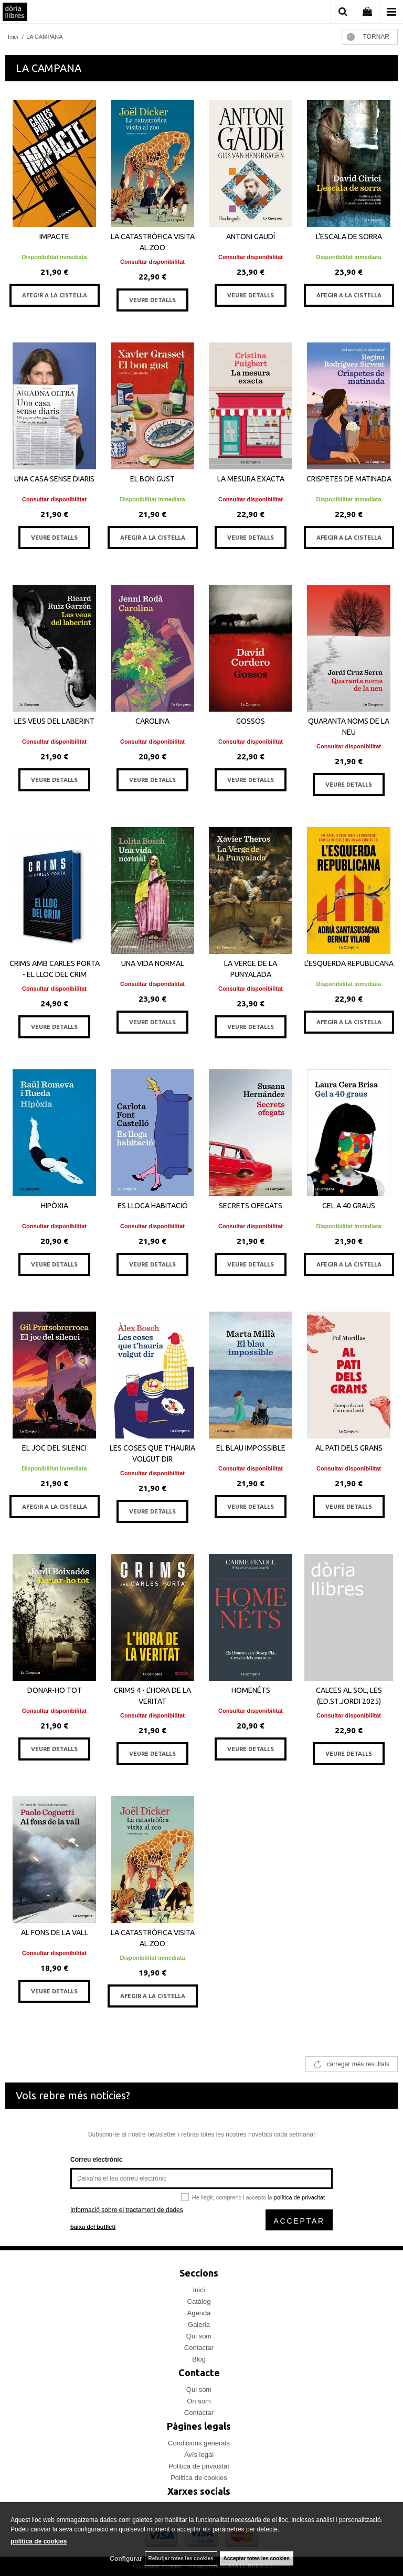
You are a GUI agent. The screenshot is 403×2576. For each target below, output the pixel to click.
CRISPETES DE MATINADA (348, 479)
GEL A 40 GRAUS (348, 1205)
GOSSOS (250, 721)
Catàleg (199, 2301)
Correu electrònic (96, 2159)
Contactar (199, 2348)
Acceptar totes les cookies (257, 2558)
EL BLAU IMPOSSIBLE (250, 1448)
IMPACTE (54, 236)
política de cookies (38, 2541)
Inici (199, 2290)
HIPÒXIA (54, 1205)
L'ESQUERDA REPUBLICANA (349, 963)
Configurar (126, 2558)
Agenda (199, 2313)
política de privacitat (299, 2197)
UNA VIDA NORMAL (152, 963)
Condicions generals (199, 2443)
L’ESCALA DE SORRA (349, 236)
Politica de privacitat (198, 2466)
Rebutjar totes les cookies (181, 2558)
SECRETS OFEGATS (250, 1205)
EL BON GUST (152, 479)
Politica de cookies (199, 2478)
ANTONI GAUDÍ (250, 236)
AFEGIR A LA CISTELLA (54, 295)
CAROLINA (152, 721)
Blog (199, 2359)
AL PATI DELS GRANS (349, 1448)
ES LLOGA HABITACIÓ (153, 1205)
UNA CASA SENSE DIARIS (54, 479)
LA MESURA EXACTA (250, 479)
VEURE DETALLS (152, 300)
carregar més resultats (358, 2064)
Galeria (199, 2324)
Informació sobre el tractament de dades (126, 2210)
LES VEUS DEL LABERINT (54, 721)
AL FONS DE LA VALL (54, 1932)
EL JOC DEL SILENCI (54, 1448)
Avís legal (199, 2455)
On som (199, 2401)
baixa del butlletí (92, 2227)
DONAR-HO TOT (54, 1690)
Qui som (198, 2336)
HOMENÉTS (250, 1690)
